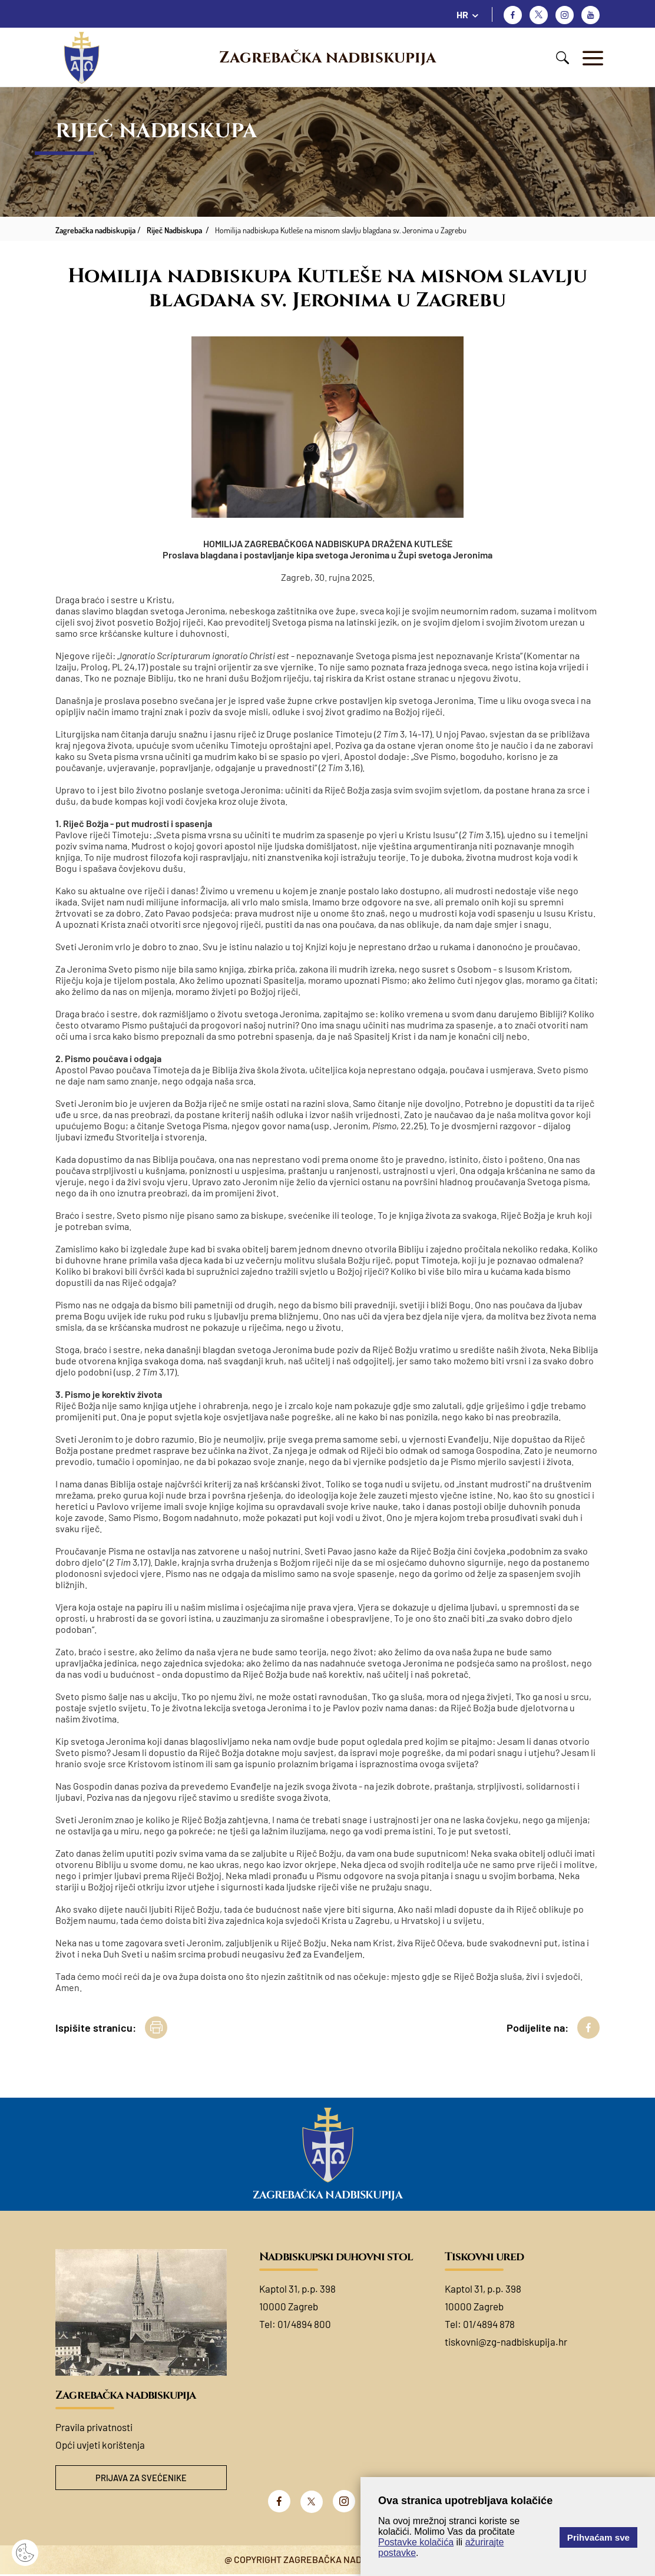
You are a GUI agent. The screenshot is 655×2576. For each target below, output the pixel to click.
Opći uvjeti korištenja (100, 2445)
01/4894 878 (489, 2324)
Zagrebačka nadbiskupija (327, 57)
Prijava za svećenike (141, 2478)
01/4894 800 (304, 2324)
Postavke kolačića (416, 2542)
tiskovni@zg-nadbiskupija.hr (506, 2341)
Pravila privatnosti (94, 2427)
